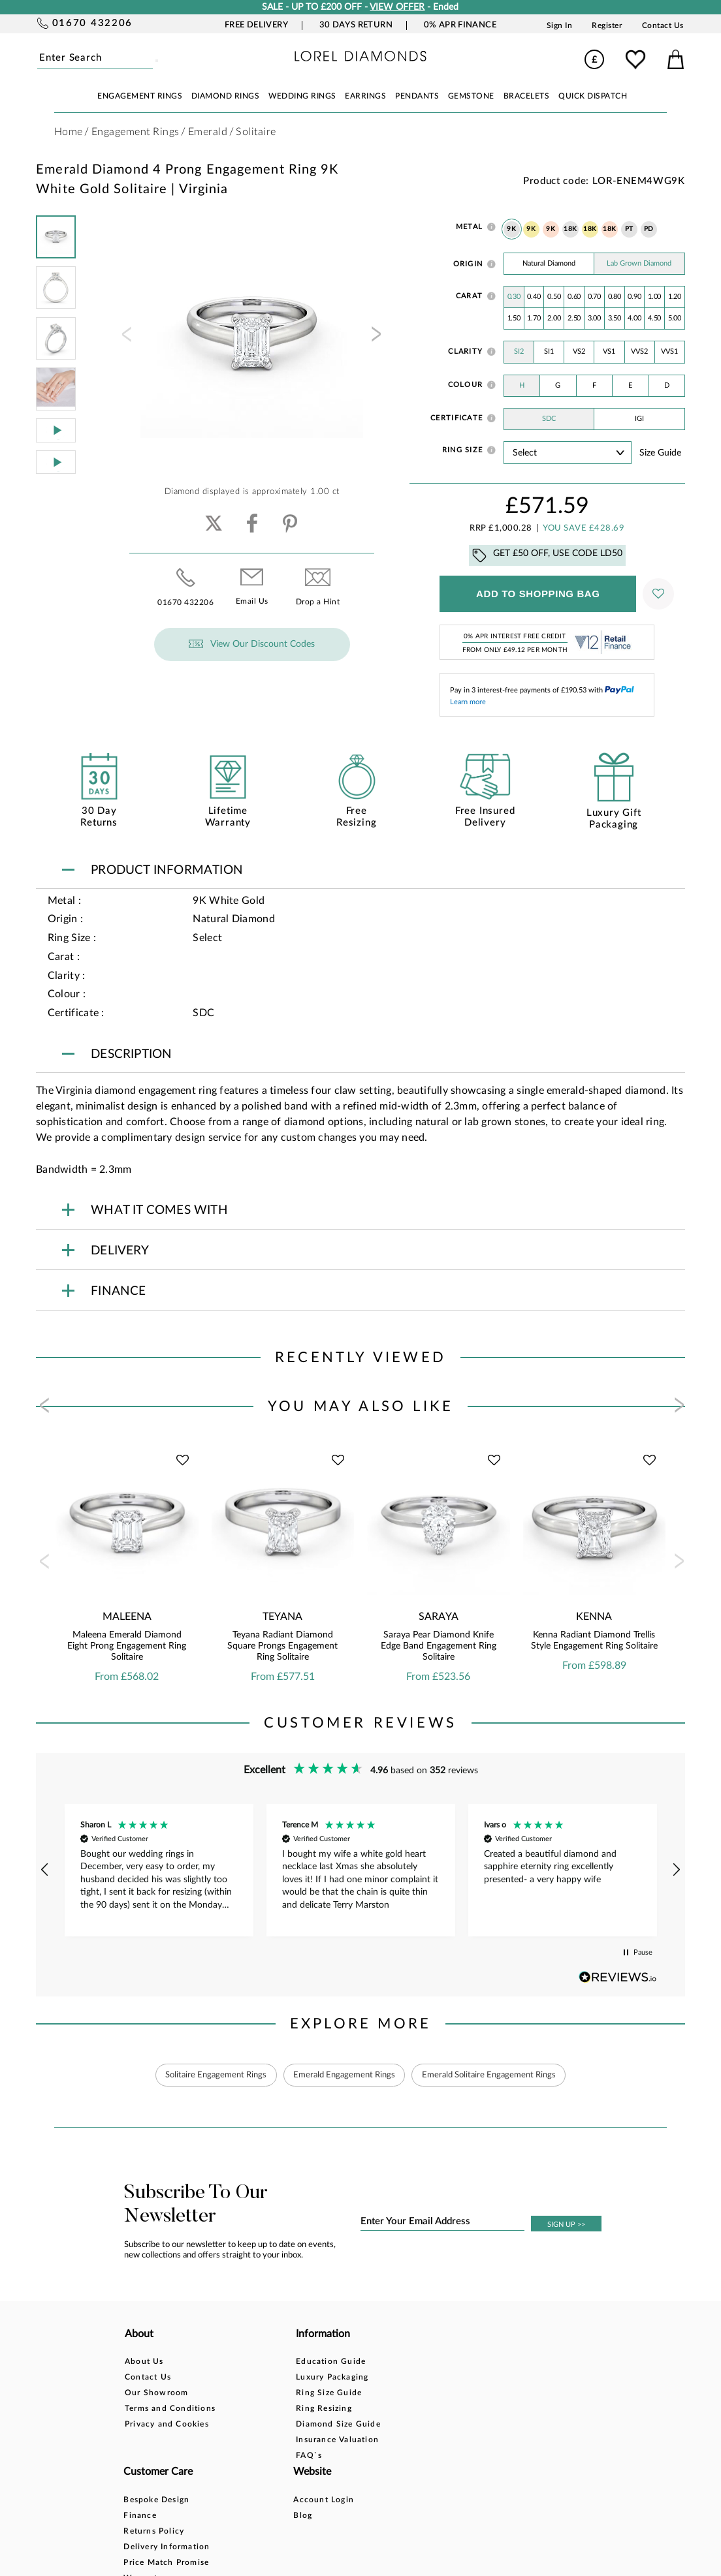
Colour (465, 384)
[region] (360, 1870)
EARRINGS (365, 96)
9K (511, 229)
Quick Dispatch (592, 96)
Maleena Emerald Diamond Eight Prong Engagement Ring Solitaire (126, 1646)
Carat (469, 296)
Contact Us (663, 25)
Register (607, 25)
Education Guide (265, 2362)
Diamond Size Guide (272, 2425)
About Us (144, 2362)
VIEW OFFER (397, 7)
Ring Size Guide (263, 2393)
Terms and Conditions (170, 2409)
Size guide (660, 453)
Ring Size (462, 450)
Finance (347, 2378)
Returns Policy (361, 2393)
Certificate (456, 418)
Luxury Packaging (266, 2378)
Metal (469, 226)
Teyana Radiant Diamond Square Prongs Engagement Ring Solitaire (282, 1646)
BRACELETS (527, 96)
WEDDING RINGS (302, 96)
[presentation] (125, 338)
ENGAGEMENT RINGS (139, 96)
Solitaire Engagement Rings (206, 2074)
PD (649, 229)
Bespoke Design (364, 2362)
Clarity (465, 351)
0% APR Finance (460, 25)
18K (570, 229)
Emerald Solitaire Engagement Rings (498, 2074)
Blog (443, 2378)
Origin (468, 264)
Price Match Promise (374, 2425)
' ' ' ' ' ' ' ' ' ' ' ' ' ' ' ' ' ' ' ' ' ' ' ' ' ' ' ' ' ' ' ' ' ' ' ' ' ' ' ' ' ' (568, 452)
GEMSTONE (471, 96)
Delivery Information (374, 2409)
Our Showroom (156, 2393)
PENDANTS (417, 96)
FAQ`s (243, 2456)
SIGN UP (566, 2224)
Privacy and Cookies (167, 2425)
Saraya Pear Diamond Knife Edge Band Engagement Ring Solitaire (438, 1646)
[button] (45, 1869)
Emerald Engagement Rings (343, 2074)
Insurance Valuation (271, 2440)
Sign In (560, 25)
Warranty (350, 2440)
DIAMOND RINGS (225, 96)
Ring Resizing (258, 2409)
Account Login (464, 2362)
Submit (151, 58)
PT (629, 229)
